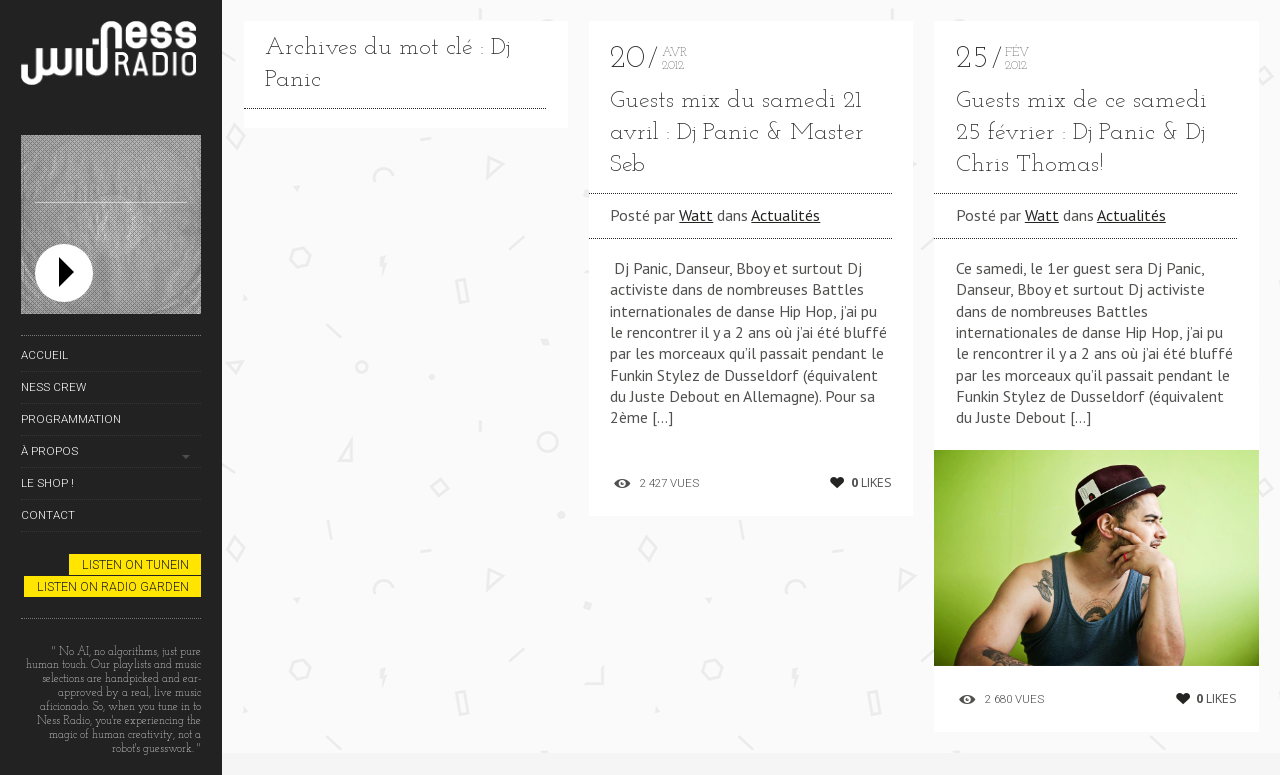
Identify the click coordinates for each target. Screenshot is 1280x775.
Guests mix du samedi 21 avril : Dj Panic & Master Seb (737, 133)
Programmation (71, 419)
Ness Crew (53, 387)
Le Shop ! (47, 483)
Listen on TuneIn (135, 564)
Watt (696, 215)
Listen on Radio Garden (113, 586)
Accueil (44, 355)
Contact (48, 515)
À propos (49, 451)
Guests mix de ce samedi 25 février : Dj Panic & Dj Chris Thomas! (1081, 133)
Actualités (785, 215)
